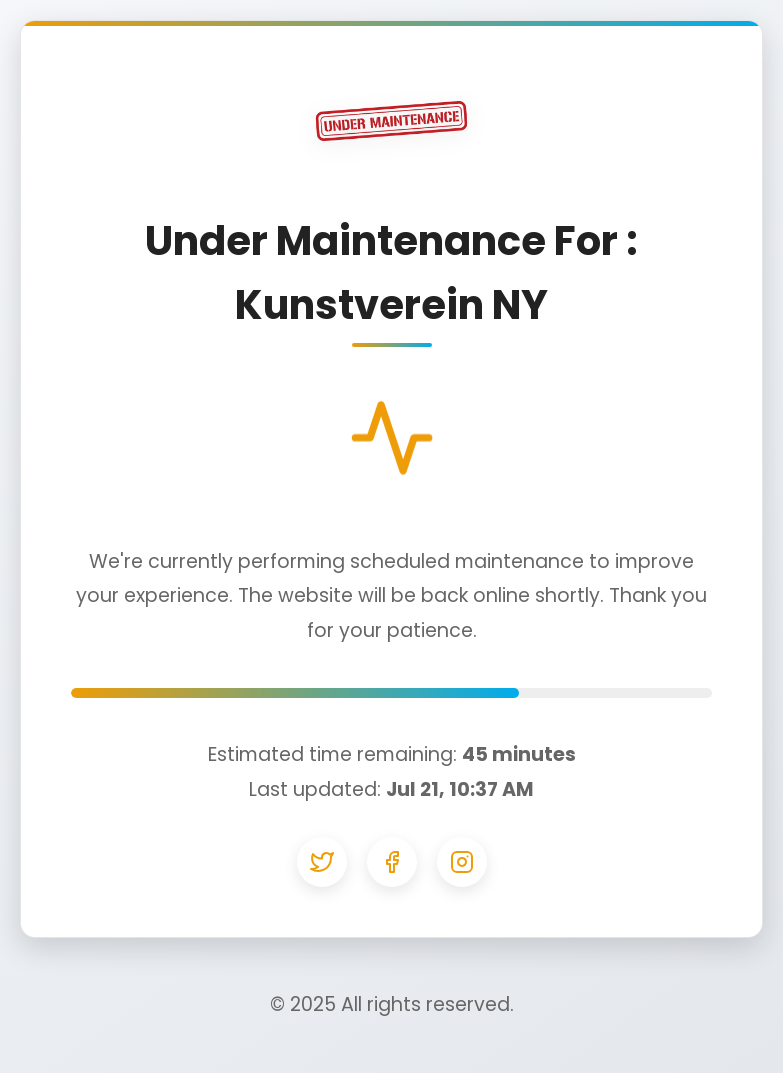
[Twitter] (322, 862)
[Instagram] (462, 862)
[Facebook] (392, 862)
